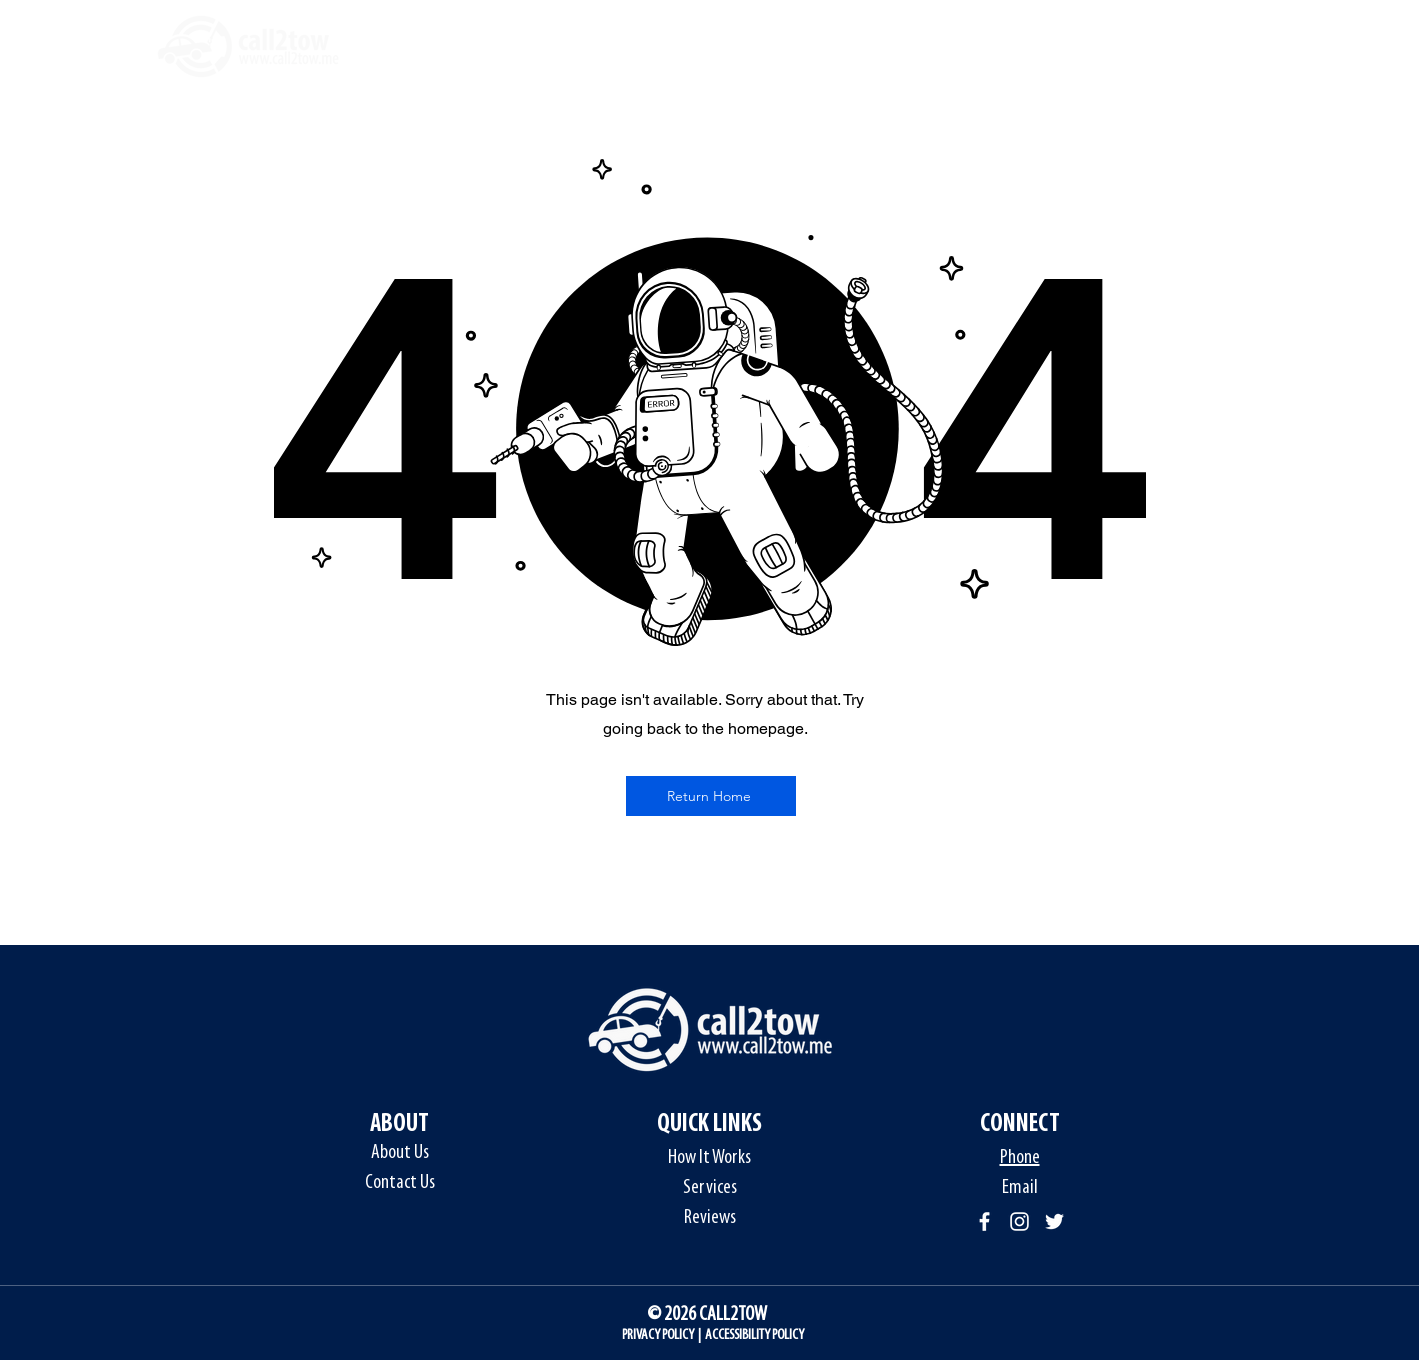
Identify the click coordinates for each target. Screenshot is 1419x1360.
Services (710, 1188)
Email (1020, 1188)
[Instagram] (1019, 1221)
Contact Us (400, 1183)
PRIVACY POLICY (658, 1335)
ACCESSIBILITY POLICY (754, 1335)
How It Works (709, 1158)
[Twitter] (1054, 1221)
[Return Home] (711, 796)
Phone (1020, 1158)
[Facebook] (984, 1221)
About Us (400, 1153)
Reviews (710, 1218)
